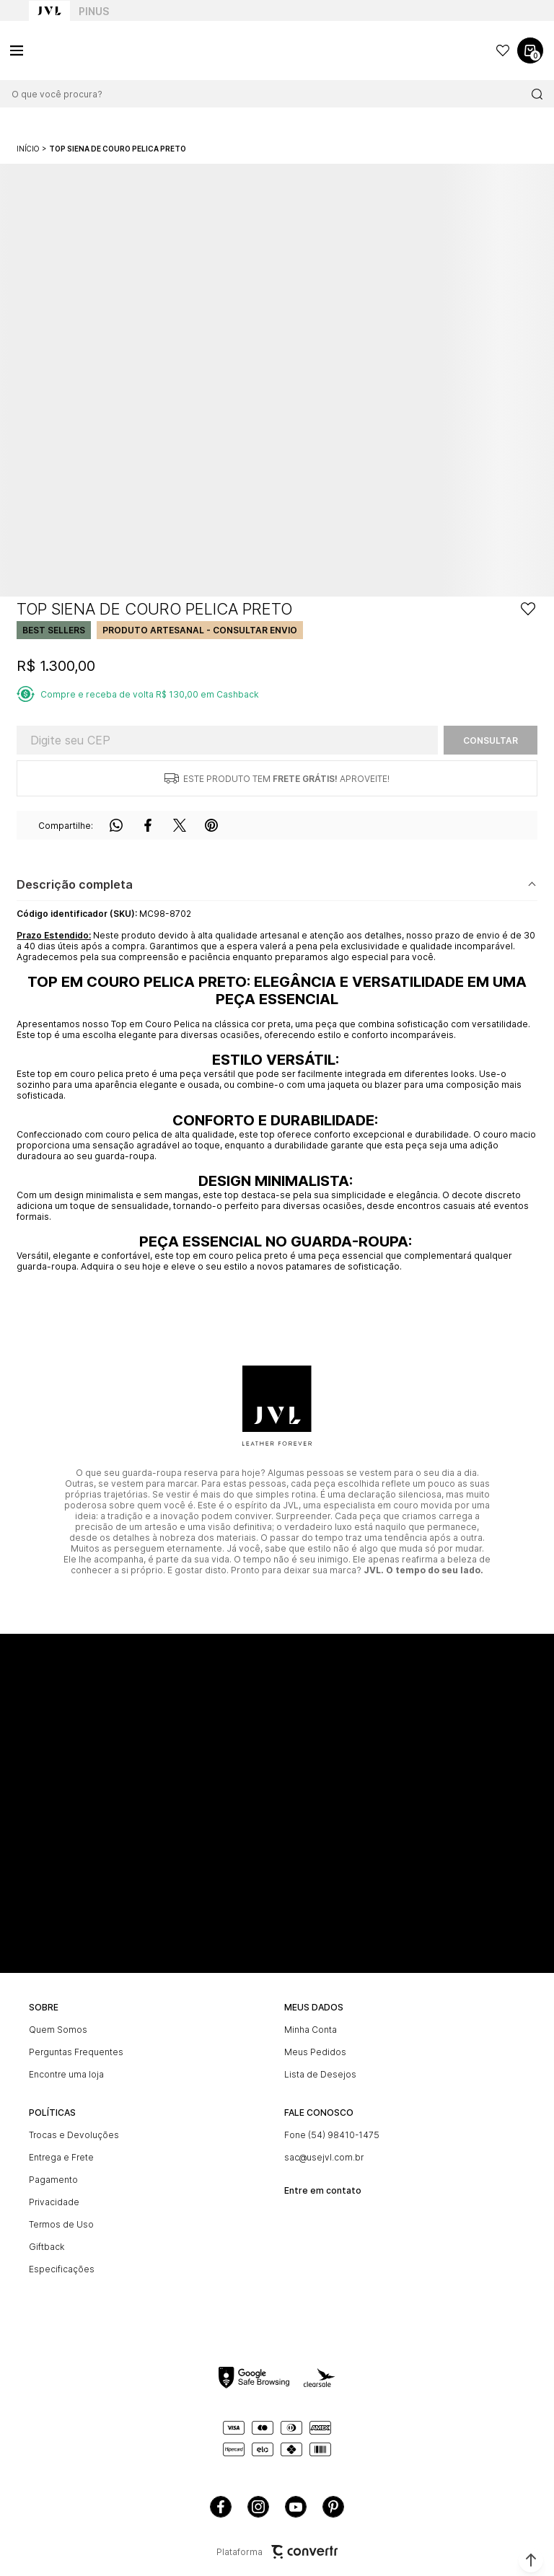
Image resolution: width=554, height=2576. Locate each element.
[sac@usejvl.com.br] (404, 2157)
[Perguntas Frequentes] (149, 2052)
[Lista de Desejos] (404, 2074)
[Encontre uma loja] (149, 2074)
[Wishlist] (502, 50)
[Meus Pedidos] (404, 2052)
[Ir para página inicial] (28, 148)
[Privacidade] (149, 2202)
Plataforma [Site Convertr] (277, 2552)
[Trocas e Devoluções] (149, 2135)
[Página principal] (79, 50)
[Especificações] (149, 2269)
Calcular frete (490, 740)
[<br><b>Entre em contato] (404, 2185)
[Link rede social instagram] (258, 2507)
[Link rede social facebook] (221, 2507)
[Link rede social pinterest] (333, 2507)
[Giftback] (149, 2247)
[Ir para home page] (49, 11)
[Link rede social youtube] (296, 2507)
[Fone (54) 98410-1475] (404, 2135)
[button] (531, 2560)
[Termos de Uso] (149, 2224)
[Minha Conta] (404, 2029)
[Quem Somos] (149, 2029)
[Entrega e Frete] (149, 2157)
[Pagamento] (149, 2179)
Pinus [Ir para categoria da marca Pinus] (94, 11)
